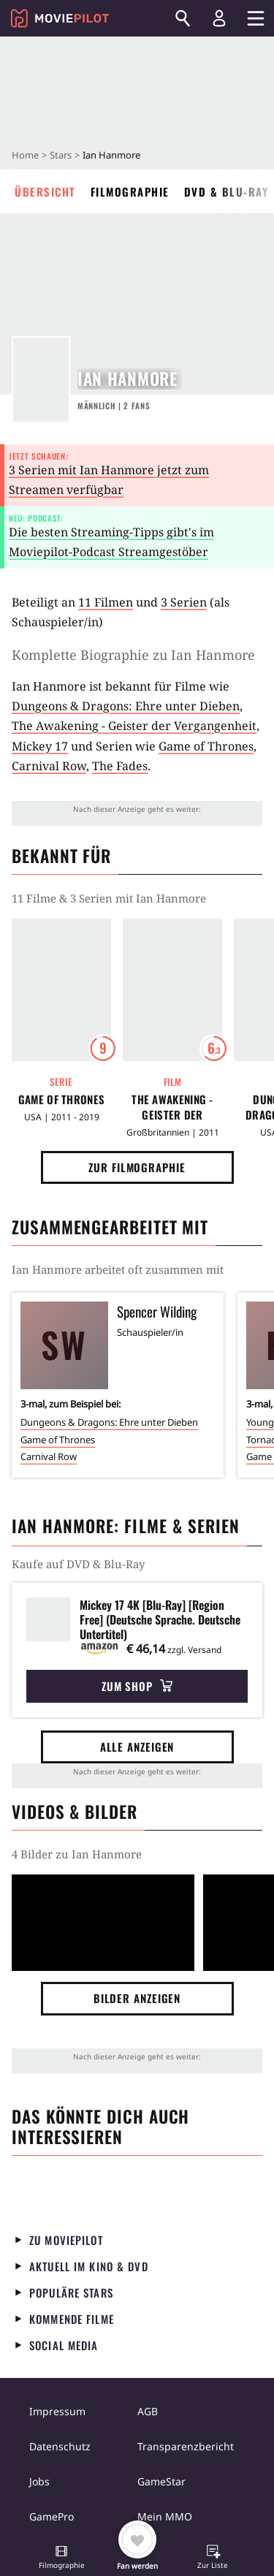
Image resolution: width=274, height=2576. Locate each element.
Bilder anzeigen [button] (137, 1998)
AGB (147, 2411)
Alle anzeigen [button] (137, 1747)
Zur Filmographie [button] (136, 1167)
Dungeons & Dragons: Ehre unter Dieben (126, 706)
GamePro (51, 2516)
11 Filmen (105, 602)
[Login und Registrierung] (219, 18)
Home (25, 155)
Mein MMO (164, 2516)
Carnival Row (49, 766)
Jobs (39, 2481)
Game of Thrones (206, 746)
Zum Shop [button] (137, 1686)
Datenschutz (60, 2446)
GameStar (161, 2481)
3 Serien (184, 602)
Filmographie (130, 191)
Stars (61, 155)
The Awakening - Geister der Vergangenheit (134, 726)
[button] (61, 2558)
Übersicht (45, 191)
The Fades (120, 766)
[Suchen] (182, 18)
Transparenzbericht (185, 2446)
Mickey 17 (40, 746)
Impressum (57, 2411)
